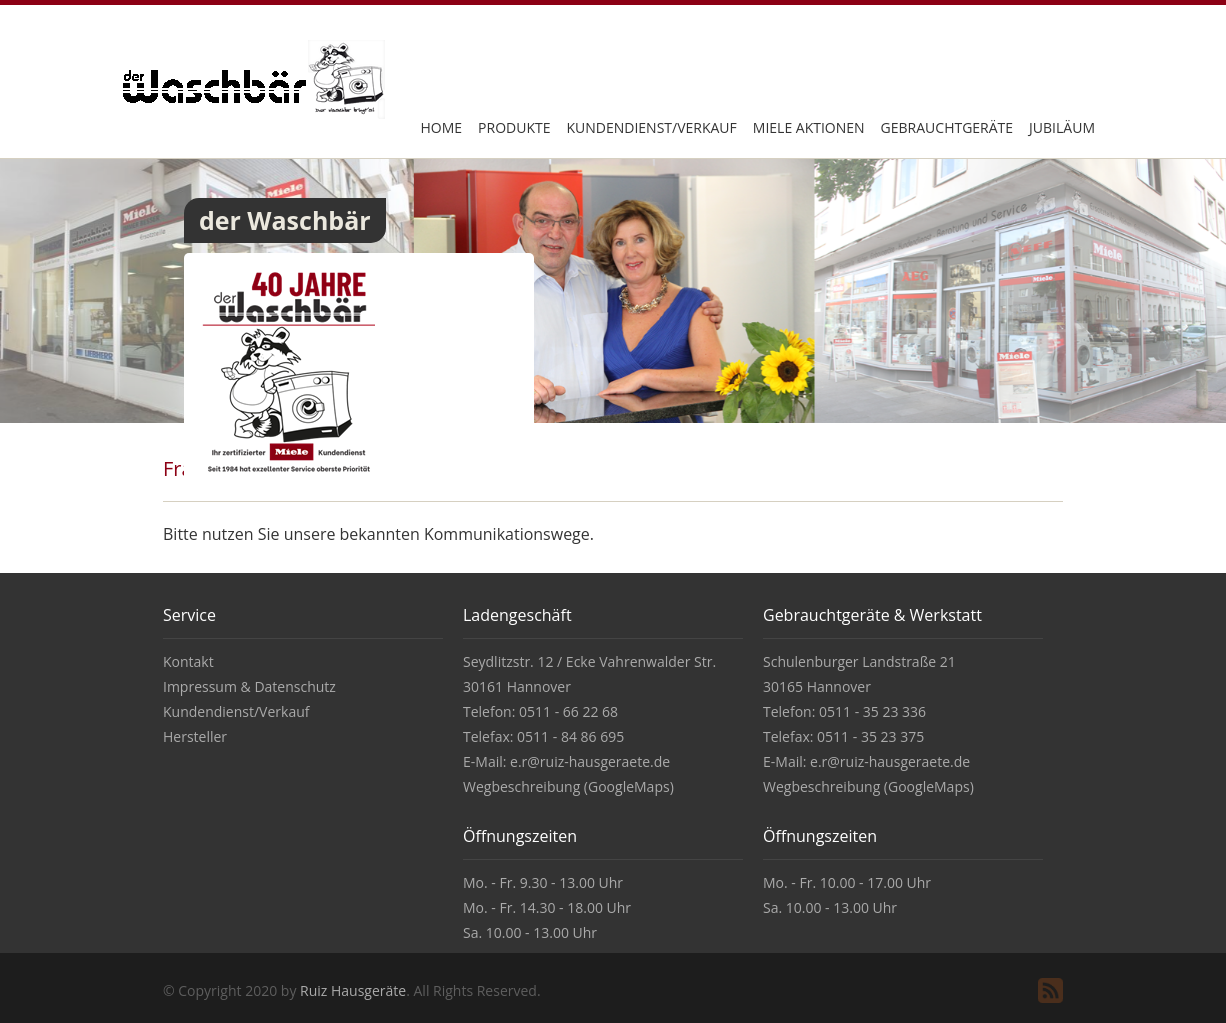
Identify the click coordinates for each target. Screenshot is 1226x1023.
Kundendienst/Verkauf (651, 127)
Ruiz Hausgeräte (353, 990)
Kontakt (188, 661)
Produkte (514, 127)
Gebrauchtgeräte (947, 127)
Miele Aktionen (809, 127)
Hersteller (195, 736)
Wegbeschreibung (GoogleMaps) (568, 786)
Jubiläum (1062, 127)
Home (441, 127)
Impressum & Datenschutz (249, 686)
